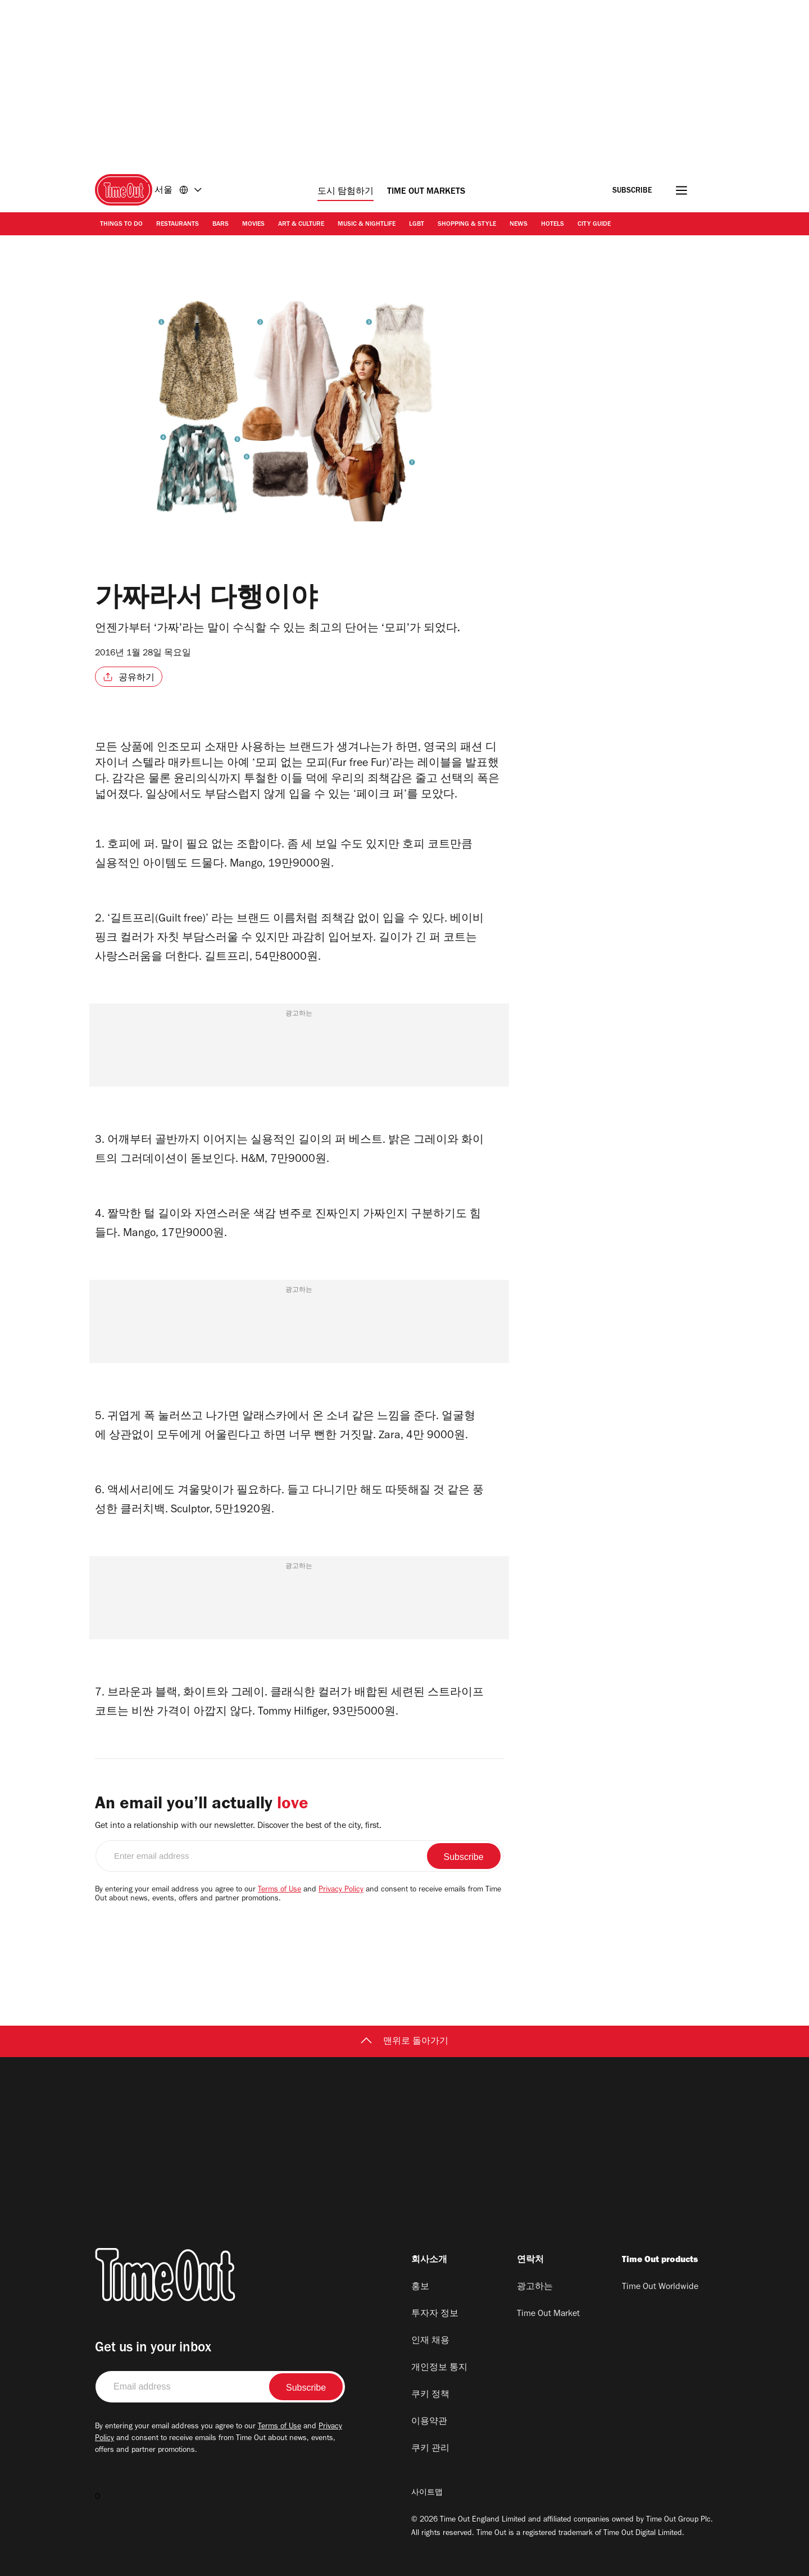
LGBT (416, 224)
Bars (220, 224)
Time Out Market (548, 2314)
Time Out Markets (426, 192)
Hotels (552, 224)
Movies (253, 224)
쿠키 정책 (430, 2395)
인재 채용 (430, 2341)
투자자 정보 (434, 2314)
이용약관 (429, 2422)
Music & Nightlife (367, 224)
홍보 (420, 2287)
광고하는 (535, 2287)
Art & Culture (301, 224)
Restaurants (177, 224)
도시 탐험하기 (345, 192)
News (519, 224)
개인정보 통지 (439, 2368)
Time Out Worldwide (660, 2287)
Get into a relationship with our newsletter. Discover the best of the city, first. (238, 1826)
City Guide (594, 224)
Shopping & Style (467, 224)
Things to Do (121, 224)
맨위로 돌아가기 (404, 2042)
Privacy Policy (341, 1890)
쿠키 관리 (430, 2449)
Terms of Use (279, 1890)
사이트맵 (427, 2493)
